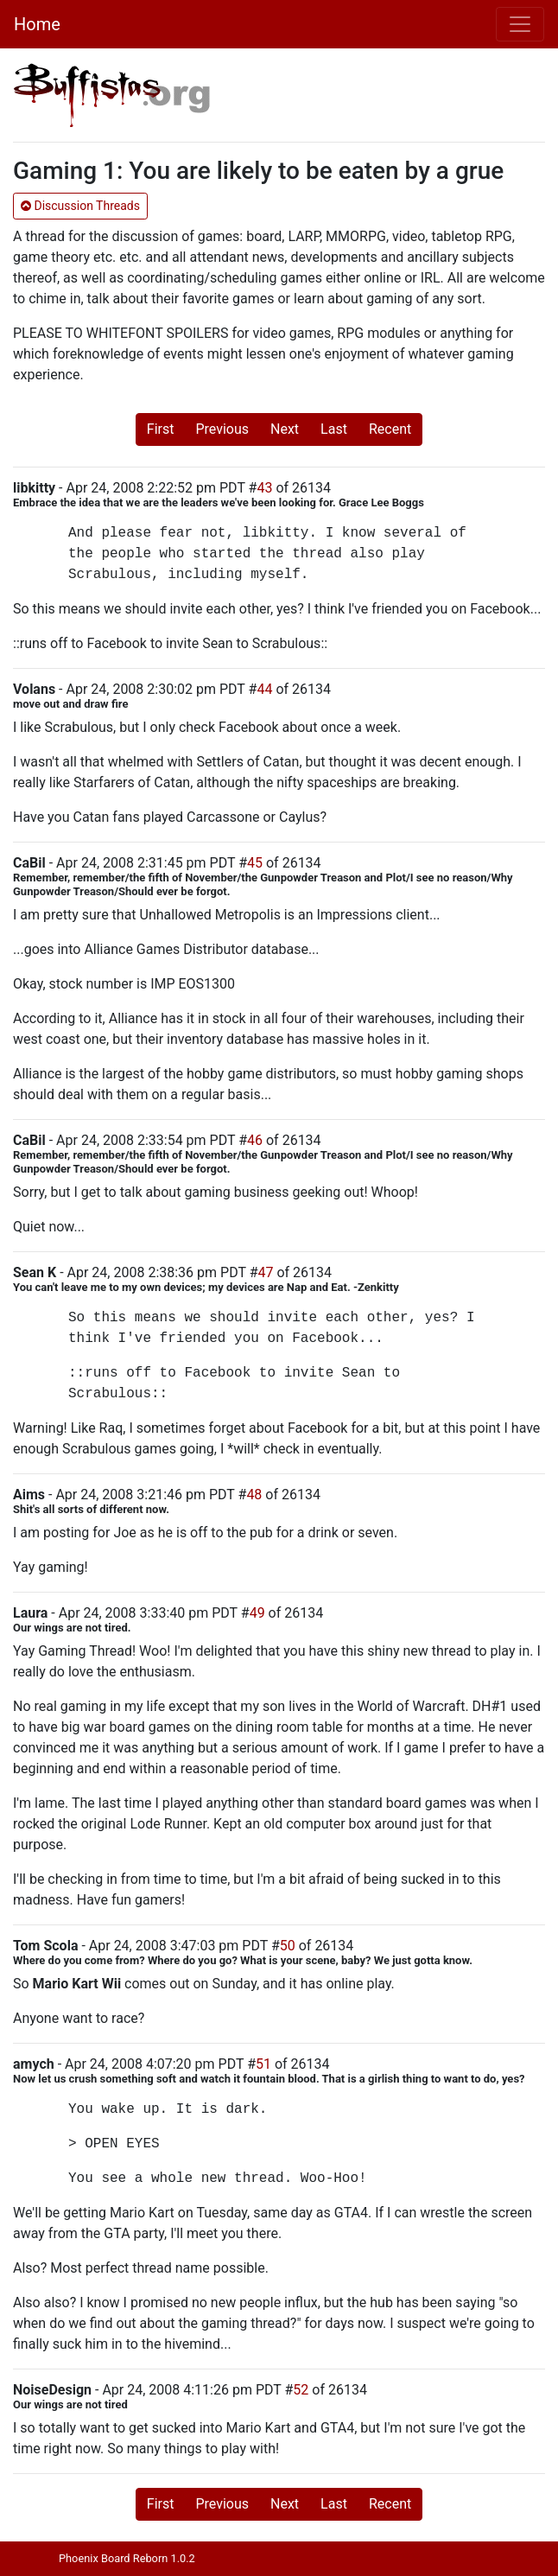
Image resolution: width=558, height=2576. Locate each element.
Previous (222, 429)
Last (333, 429)
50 (287, 1945)
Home (37, 24)
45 (255, 863)
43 (264, 488)
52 (300, 2390)
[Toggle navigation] (520, 24)
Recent (390, 429)
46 (255, 1140)
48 (254, 1494)
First (160, 429)
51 (263, 2064)
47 (265, 1272)
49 (257, 1613)
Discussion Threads (80, 206)
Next (284, 429)
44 (264, 689)
